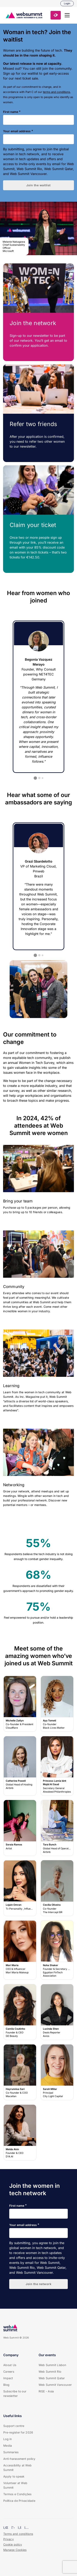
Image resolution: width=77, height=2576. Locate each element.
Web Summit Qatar (52, 2378)
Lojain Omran (20, 1888)
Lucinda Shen (57, 2012)
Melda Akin (20, 2132)
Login (67, 3)
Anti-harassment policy (19, 2458)
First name (10, 111)
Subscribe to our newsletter (14, 2394)
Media (7, 2445)
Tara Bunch (57, 1827)
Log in (7, 2439)
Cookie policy (12, 2544)
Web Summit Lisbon (52, 2365)
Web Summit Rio (50, 2371)
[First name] (38, 120)
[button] (67, 15)
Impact (8, 2378)
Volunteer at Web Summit (15, 2485)
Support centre (13, 2426)
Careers (8, 2371)
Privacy (8, 2539)
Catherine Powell (20, 1766)
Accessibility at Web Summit (17, 2468)
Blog (6, 2384)
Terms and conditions (18, 2533)
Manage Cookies (15, 2550)
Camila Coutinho (20, 2012)
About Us (9, 2365)
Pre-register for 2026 (18, 2432)
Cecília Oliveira (57, 1888)
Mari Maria (20, 1950)
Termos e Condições (17, 2494)
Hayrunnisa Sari (20, 2072)
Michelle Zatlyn (20, 1703)
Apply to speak (14, 2476)
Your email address (17, 131)
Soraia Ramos (20, 1827)
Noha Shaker (57, 1950)
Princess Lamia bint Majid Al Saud (57, 1766)
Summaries (10, 2452)
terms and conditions (56, 92)
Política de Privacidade (19, 2500)
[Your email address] (38, 139)
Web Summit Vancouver (55, 2384)
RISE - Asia (46, 2391)
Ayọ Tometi (57, 1703)
